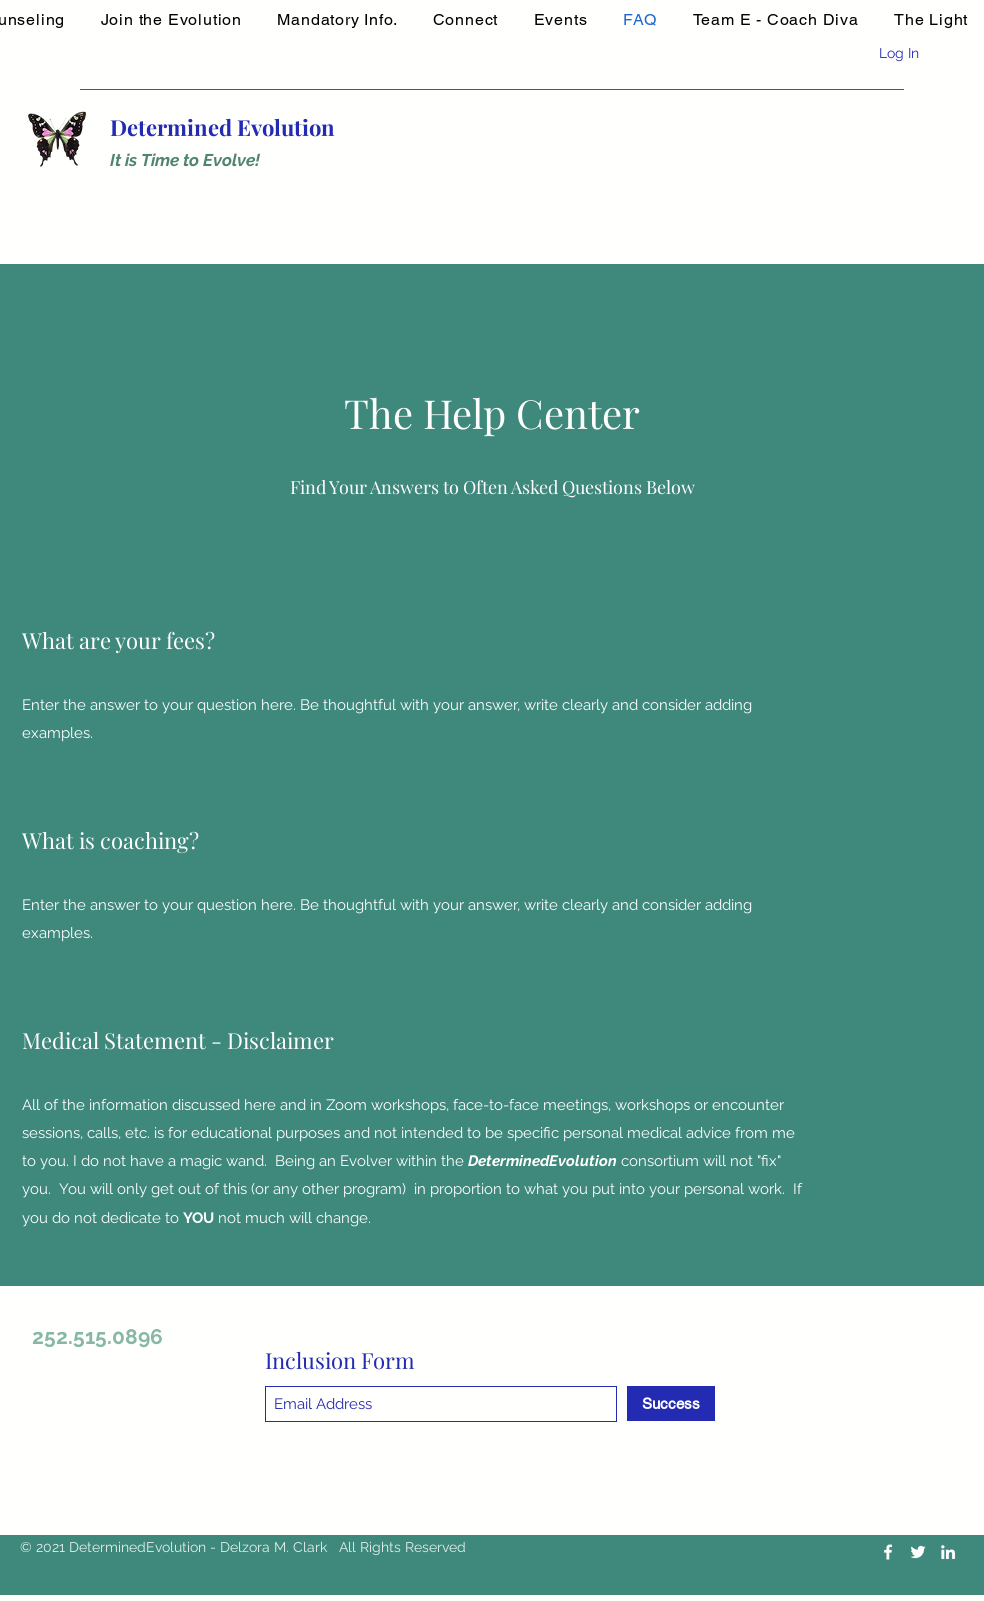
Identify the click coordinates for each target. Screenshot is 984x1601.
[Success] (671, 1403)
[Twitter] (918, 1552)
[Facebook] (888, 1552)
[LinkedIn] (948, 1552)
